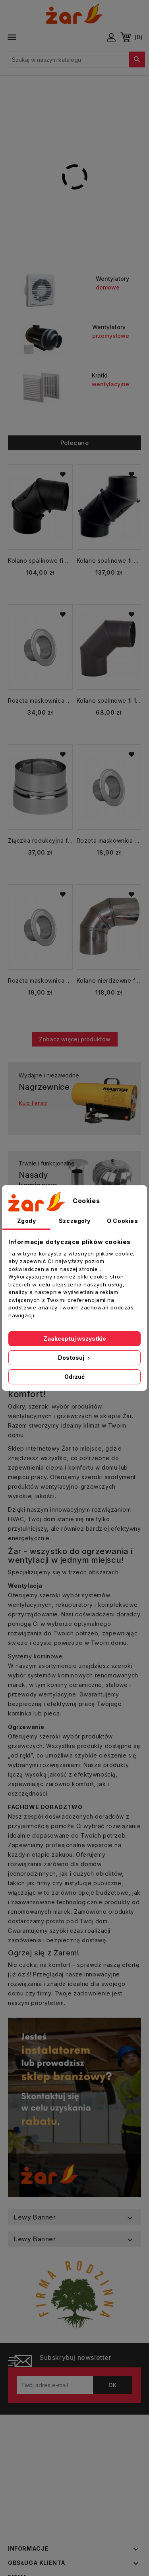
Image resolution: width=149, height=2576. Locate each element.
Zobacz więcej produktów (74, 1039)
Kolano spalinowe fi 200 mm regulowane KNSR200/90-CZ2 (40, 560)
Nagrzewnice (44, 1087)
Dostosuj (74, 1357)
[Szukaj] (76, 59)
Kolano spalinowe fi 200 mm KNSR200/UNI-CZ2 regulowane (109, 560)
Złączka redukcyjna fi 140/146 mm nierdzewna (40, 840)
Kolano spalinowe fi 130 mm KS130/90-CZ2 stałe (109, 700)
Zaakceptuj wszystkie (74, 1338)
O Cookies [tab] (122, 1220)
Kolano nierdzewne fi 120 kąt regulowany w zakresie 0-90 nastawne (109, 980)
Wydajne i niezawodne (49, 1075)
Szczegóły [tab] (74, 1220)
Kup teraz (33, 1103)
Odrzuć (74, 1376)
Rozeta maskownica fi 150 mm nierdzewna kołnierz (109, 840)
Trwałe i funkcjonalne (47, 1163)
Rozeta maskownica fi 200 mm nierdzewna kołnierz (40, 700)
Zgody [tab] (26, 1220)
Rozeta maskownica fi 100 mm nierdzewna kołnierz (40, 980)
